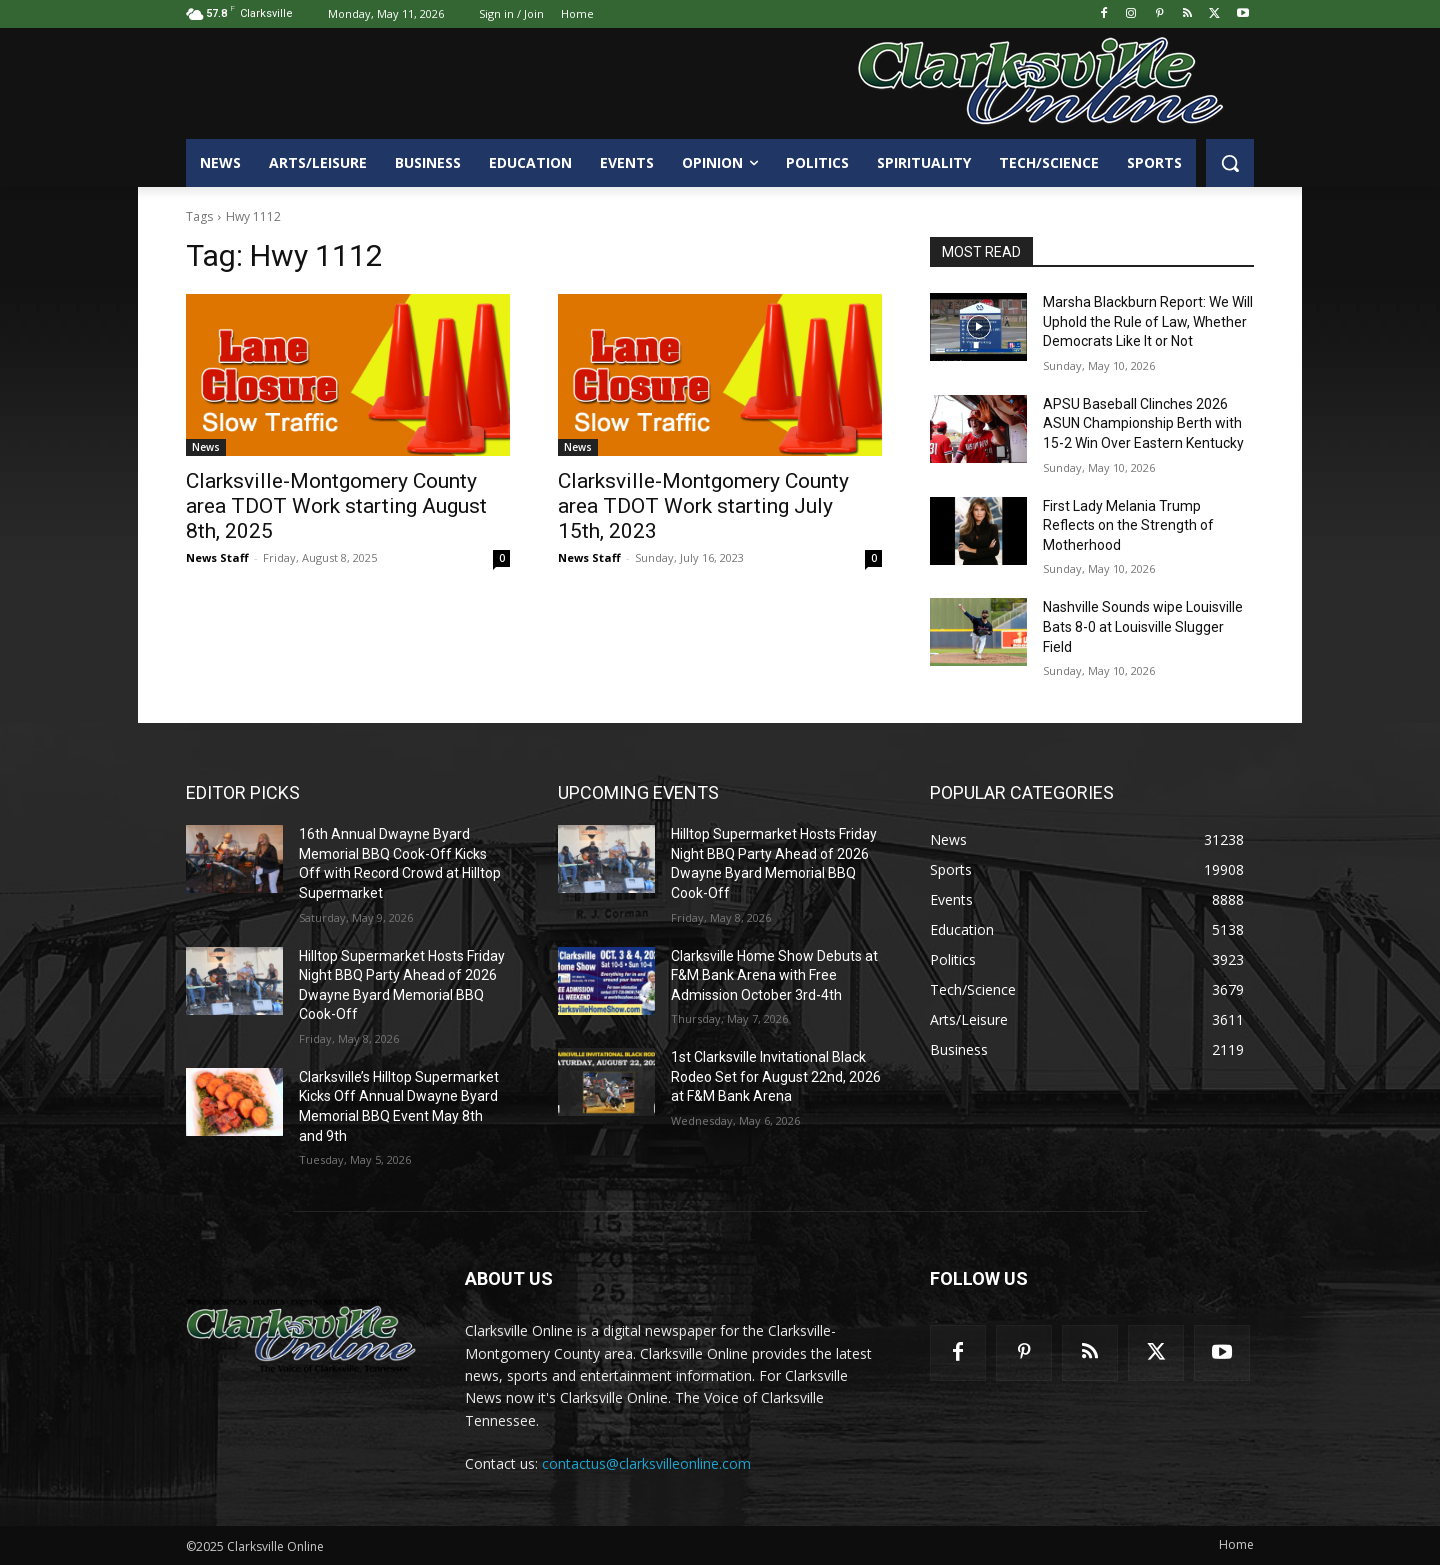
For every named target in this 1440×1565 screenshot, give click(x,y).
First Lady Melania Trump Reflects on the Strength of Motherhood (1128, 525)
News (206, 447)
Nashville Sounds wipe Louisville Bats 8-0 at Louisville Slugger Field (1143, 626)
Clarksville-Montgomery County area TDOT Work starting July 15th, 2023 (703, 506)
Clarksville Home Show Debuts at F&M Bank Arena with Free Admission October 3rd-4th (774, 975)
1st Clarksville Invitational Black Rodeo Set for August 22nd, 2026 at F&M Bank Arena (776, 1076)
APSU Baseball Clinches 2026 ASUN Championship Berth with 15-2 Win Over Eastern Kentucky (1143, 423)
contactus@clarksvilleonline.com (646, 1463)
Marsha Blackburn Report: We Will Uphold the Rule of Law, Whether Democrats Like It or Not (1148, 321)
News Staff (217, 557)
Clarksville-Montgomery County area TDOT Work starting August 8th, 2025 (336, 506)
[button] (1230, 163)
